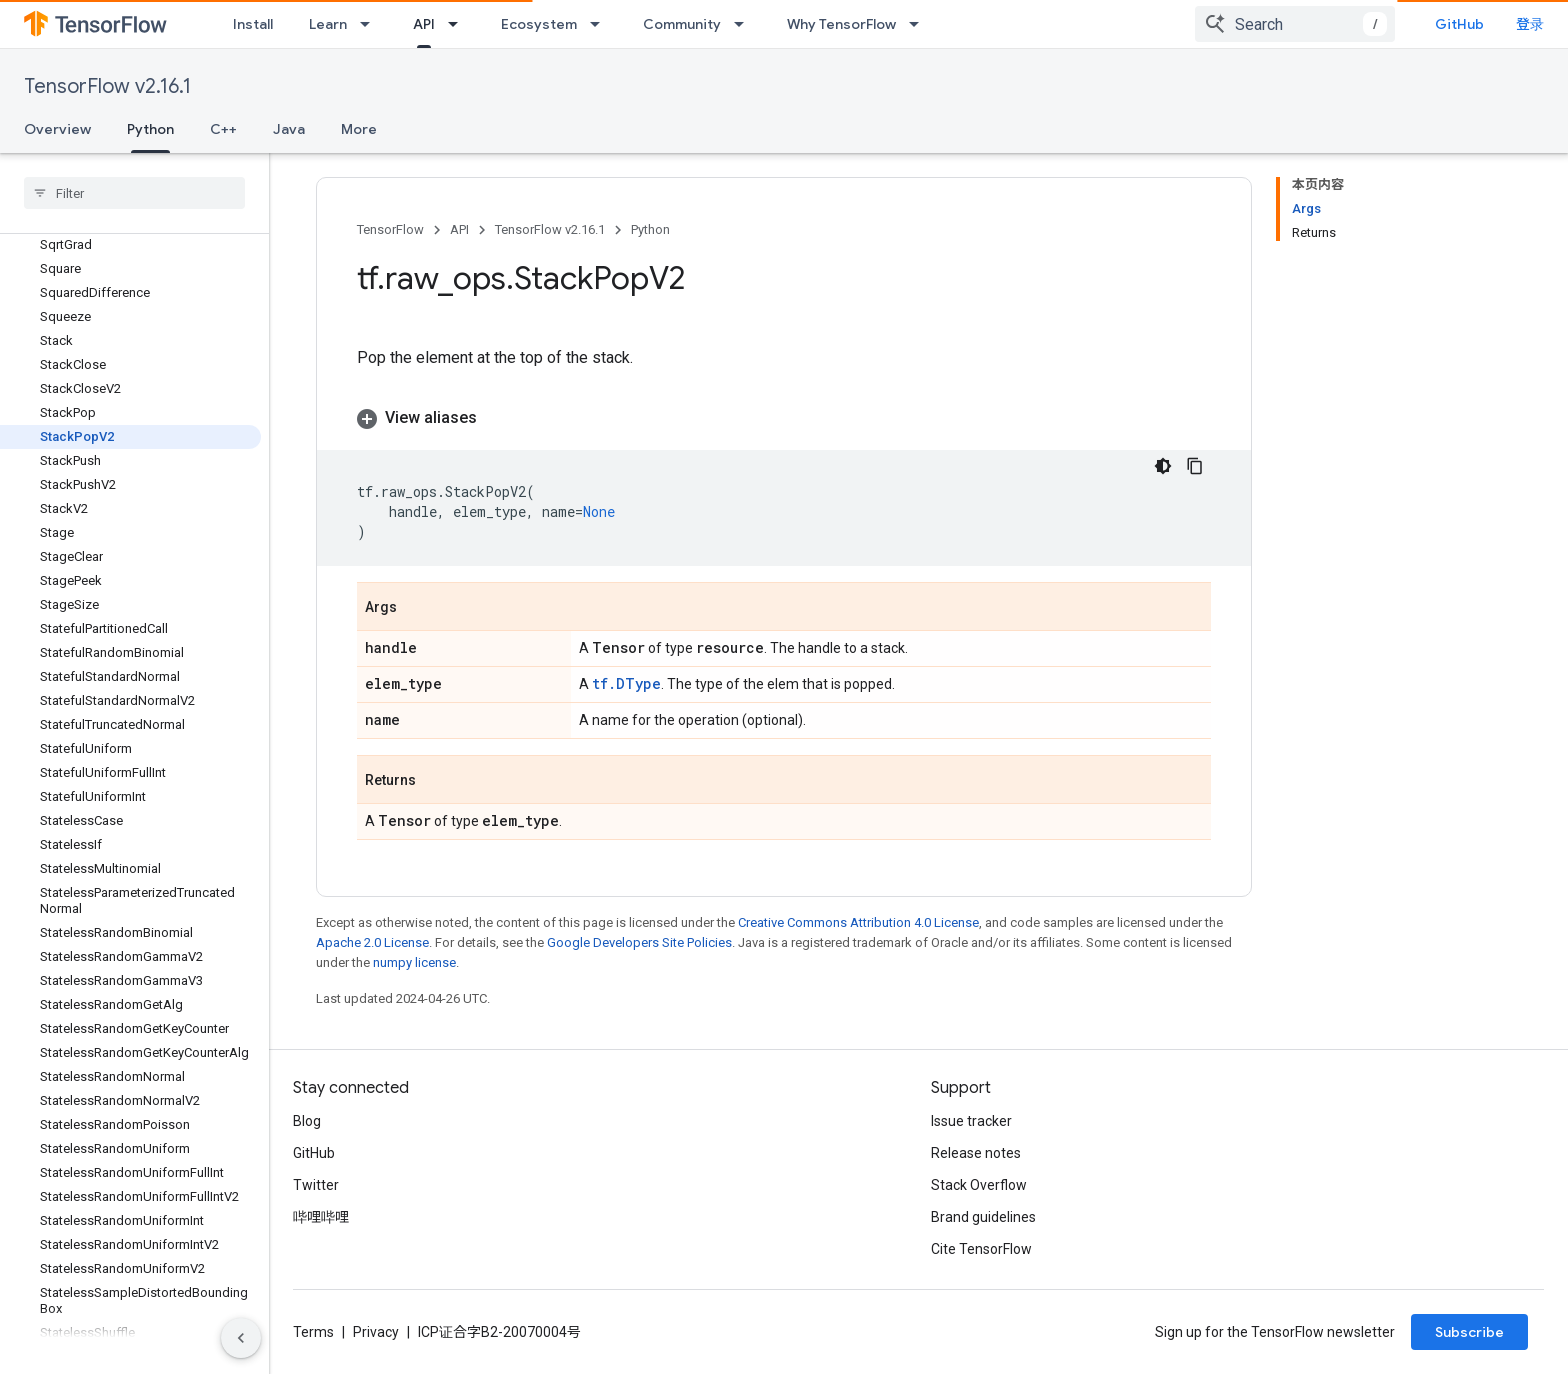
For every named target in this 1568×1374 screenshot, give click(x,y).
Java (289, 129)
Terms (313, 1332)
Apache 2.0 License (372, 942)
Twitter (316, 1185)
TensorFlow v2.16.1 (107, 86)
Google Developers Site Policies (639, 942)
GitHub (1459, 24)
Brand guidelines (983, 1217)
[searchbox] (134, 193)
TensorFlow (390, 229)
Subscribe (1469, 1332)
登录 (1530, 24)
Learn (328, 24)
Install (253, 24)
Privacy (376, 1332)
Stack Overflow (979, 1185)
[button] (784, 418)
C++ (223, 129)
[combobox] (1295, 24)
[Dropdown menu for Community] (745, 24)
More (359, 129)
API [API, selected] (424, 24)
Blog (307, 1121)
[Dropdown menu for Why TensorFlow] (920, 24)
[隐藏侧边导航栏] (241, 1338)
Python (650, 229)
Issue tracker (971, 1121)
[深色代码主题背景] (1163, 466)
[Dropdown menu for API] (459, 24)
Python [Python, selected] (150, 129)
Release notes (976, 1153)
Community (682, 24)
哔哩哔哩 (321, 1217)
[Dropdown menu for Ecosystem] (601, 24)
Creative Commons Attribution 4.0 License (858, 922)
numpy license (414, 962)
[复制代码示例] (1195, 466)
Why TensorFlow (841, 24)
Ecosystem (539, 24)
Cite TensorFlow (981, 1249)
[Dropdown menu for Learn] (371, 24)
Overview (57, 129)
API (459, 229)
